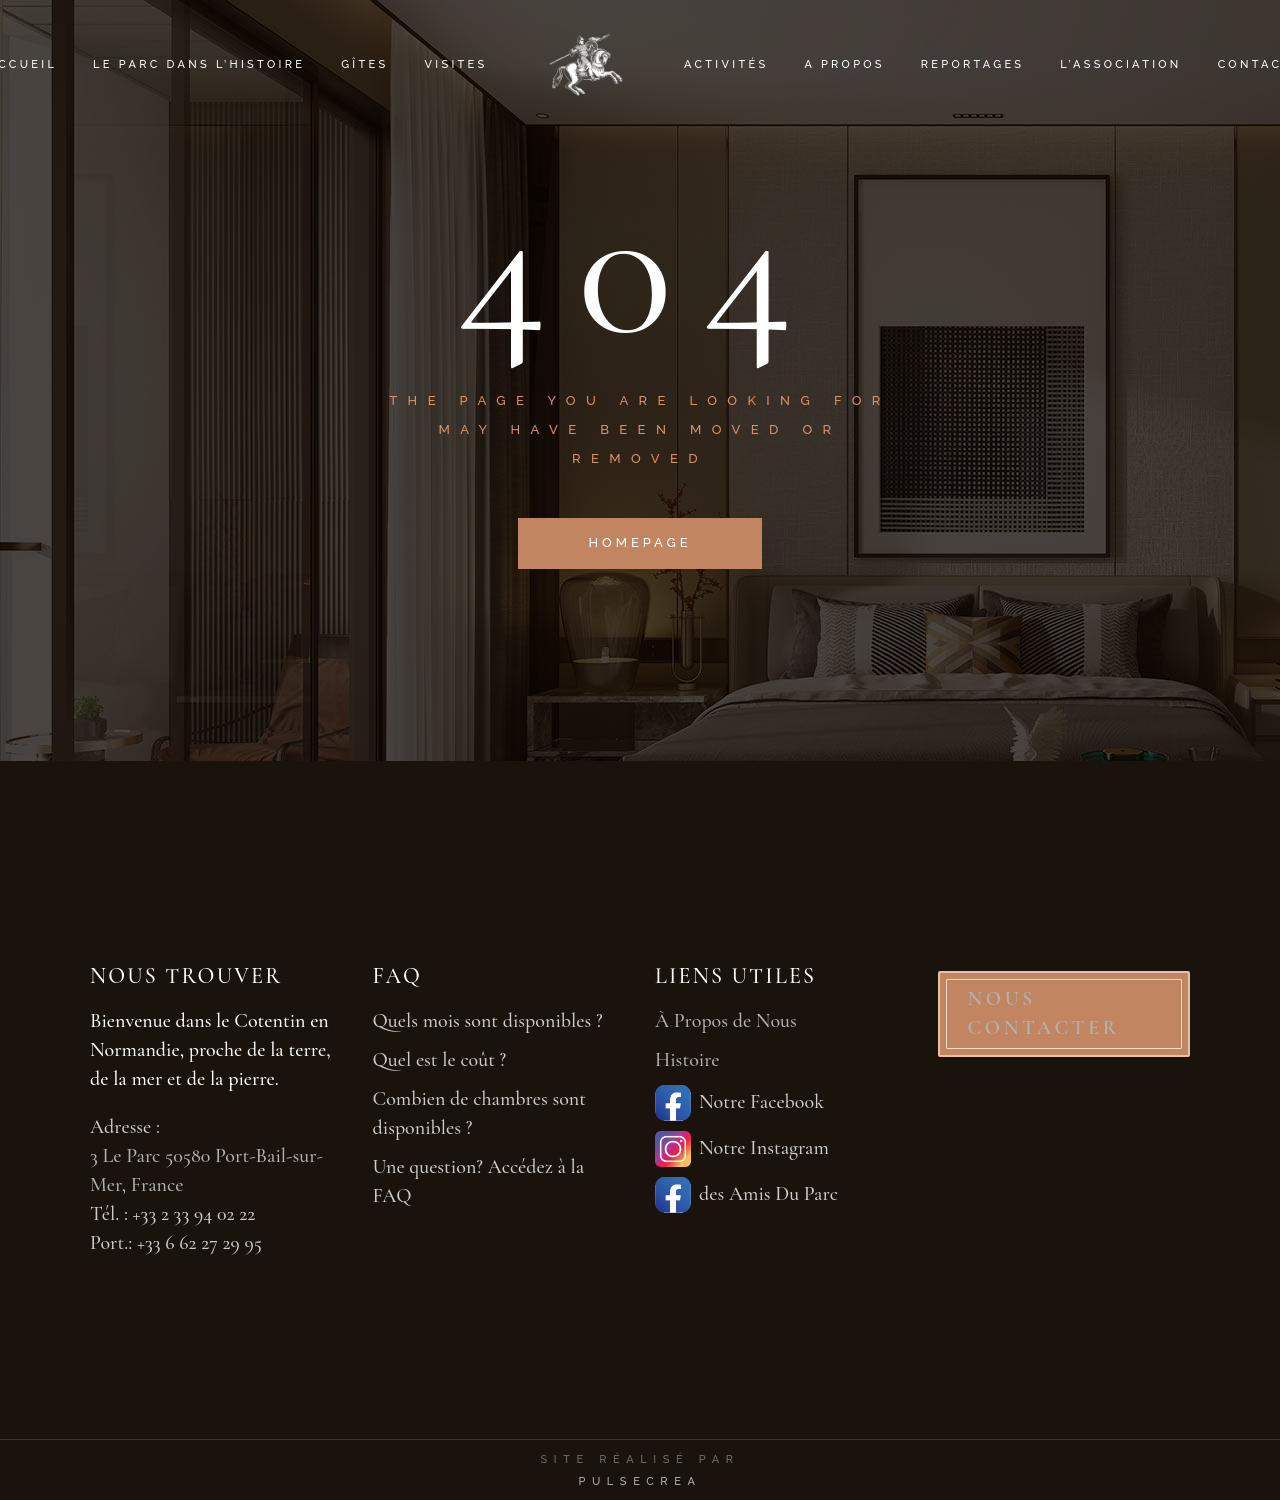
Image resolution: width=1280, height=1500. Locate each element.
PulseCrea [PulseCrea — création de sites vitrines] (639, 1481)
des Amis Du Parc (746, 1195)
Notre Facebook (739, 1103)
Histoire (687, 1060)
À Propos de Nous (726, 1021)
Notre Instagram (742, 1149)
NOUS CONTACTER (1044, 1013)
